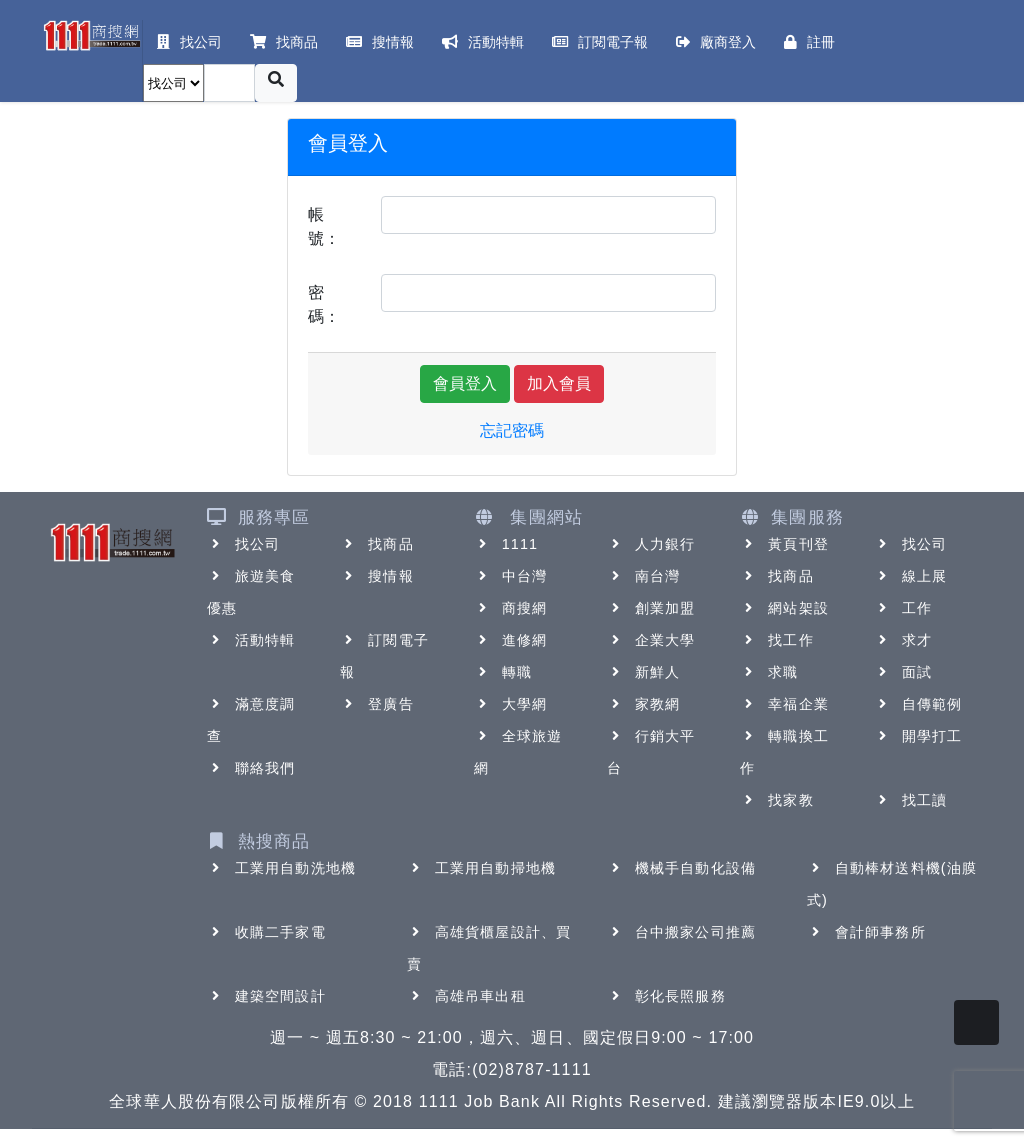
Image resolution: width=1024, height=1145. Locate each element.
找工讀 (910, 800)
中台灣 (510, 576)
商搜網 (510, 608)
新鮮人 (643, 672)
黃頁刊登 (784, 544)
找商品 (376, 544)
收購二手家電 (266, 932)
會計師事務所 (866, 932)
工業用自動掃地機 (481, 868)
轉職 (503, 672)
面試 (903, 672)
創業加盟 (651, 608)
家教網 (643, 704)
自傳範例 (918, 704)
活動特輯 (251, 640)
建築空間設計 (266, 996)
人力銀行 (651, 544)
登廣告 (376, 704)
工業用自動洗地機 (281, 868)
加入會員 (559, 383)
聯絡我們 (251, 768)
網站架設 (784, 608)
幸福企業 (784, 704)
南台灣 (643, 576)
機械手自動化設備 (681, 868)
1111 (506, 544)
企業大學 (651, 640)
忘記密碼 (512, 430)
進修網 (510, 640)
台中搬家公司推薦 (681, 932)
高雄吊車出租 (466, 996)
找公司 (243, 544)
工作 (903, 608)
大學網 (510, 704)
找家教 (776, 800)
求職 (769, 672)
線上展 (910, 576)
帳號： (324, 226)
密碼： (324, 304)
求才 (903, 640)
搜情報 (376, 576)
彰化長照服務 (666, 996)
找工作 (776, 640)
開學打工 (918, 736)
